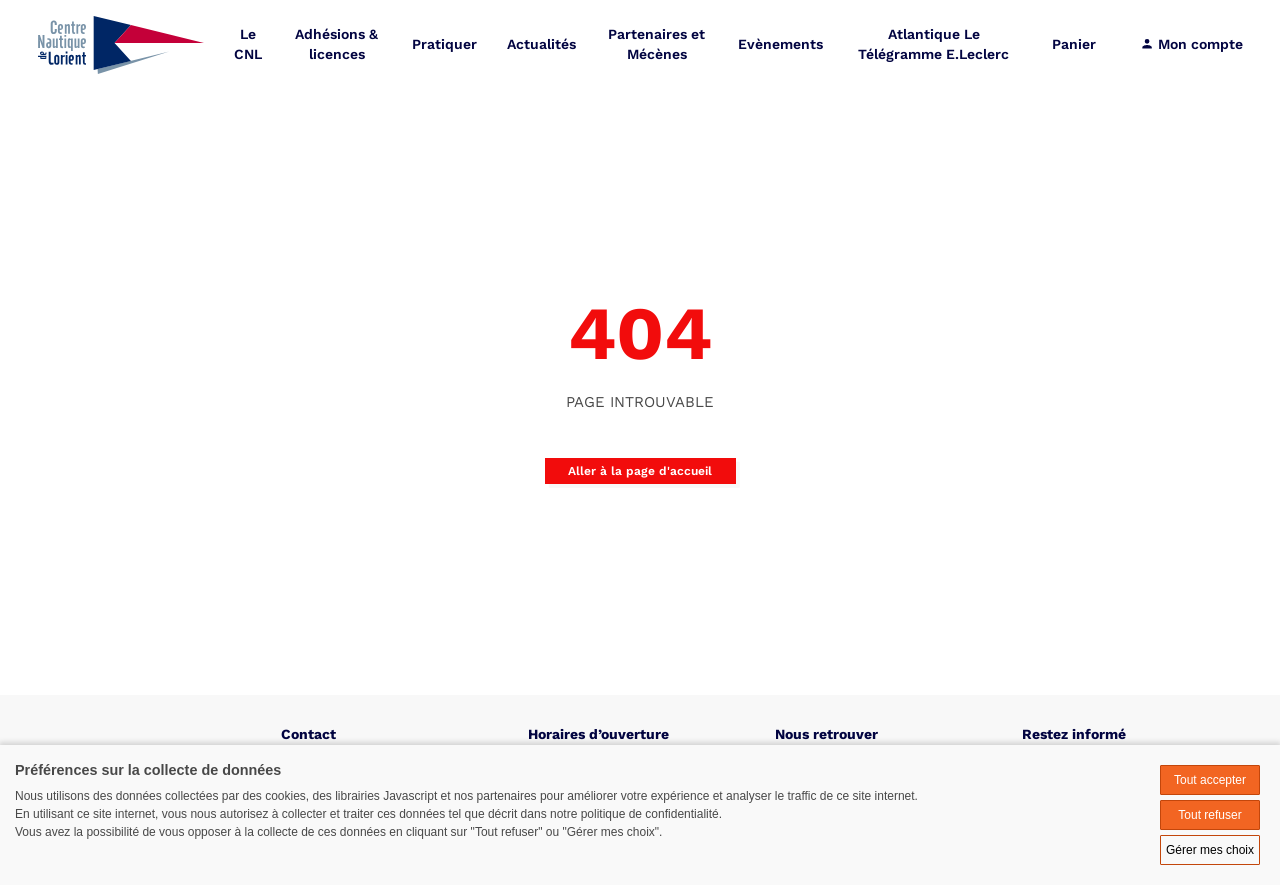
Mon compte (1191, 44)
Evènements (780, 44)
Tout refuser (1209, 815)
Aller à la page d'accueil (640, 471)
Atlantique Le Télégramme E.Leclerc (933, 44)
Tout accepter (1210, 780)
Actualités (541, 44)
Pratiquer (444, 44)
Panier (1074, 44)
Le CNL (248, 44)
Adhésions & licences (336, 44)
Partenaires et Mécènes (656, 44)
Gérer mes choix (1210, 850)
